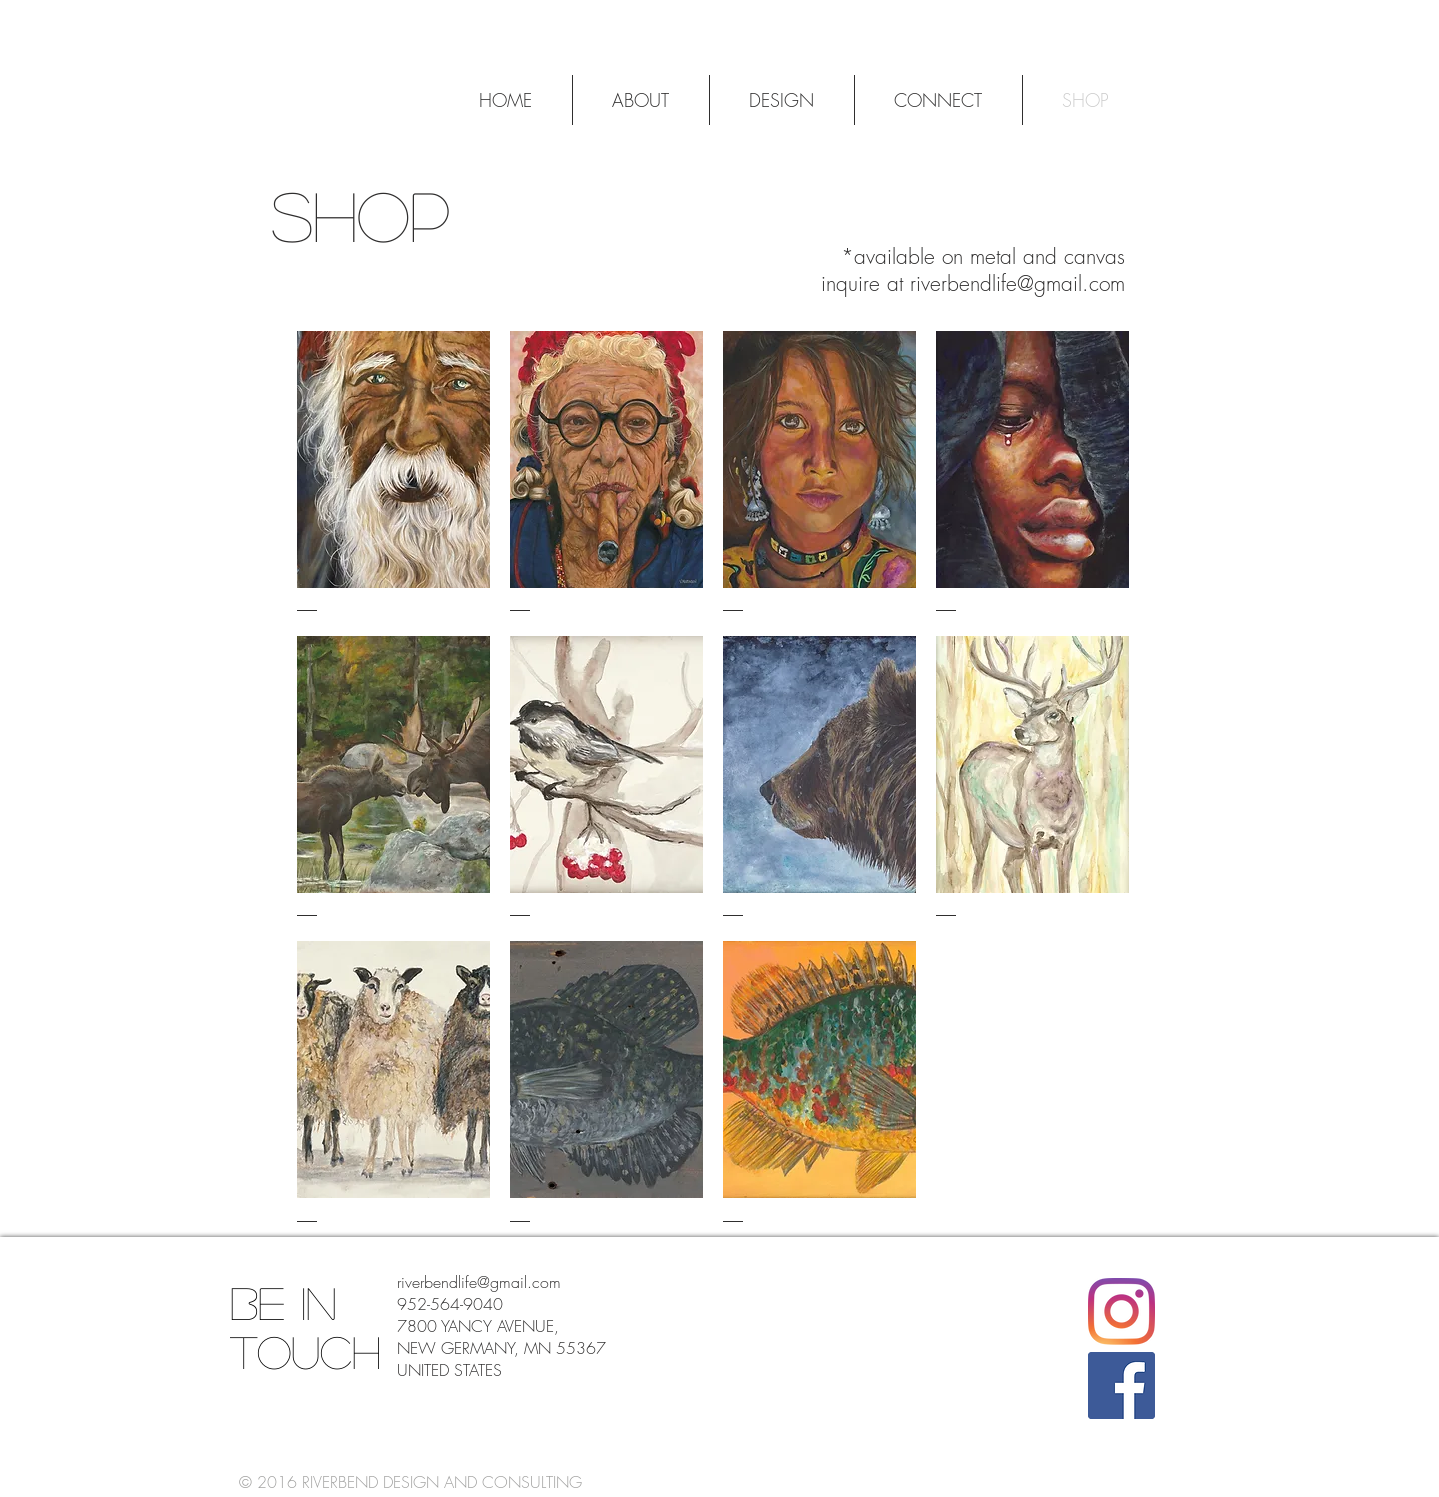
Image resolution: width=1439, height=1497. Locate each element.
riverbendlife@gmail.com (1017, 283)
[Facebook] (1121, 1385)
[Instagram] (1121, 1311)
